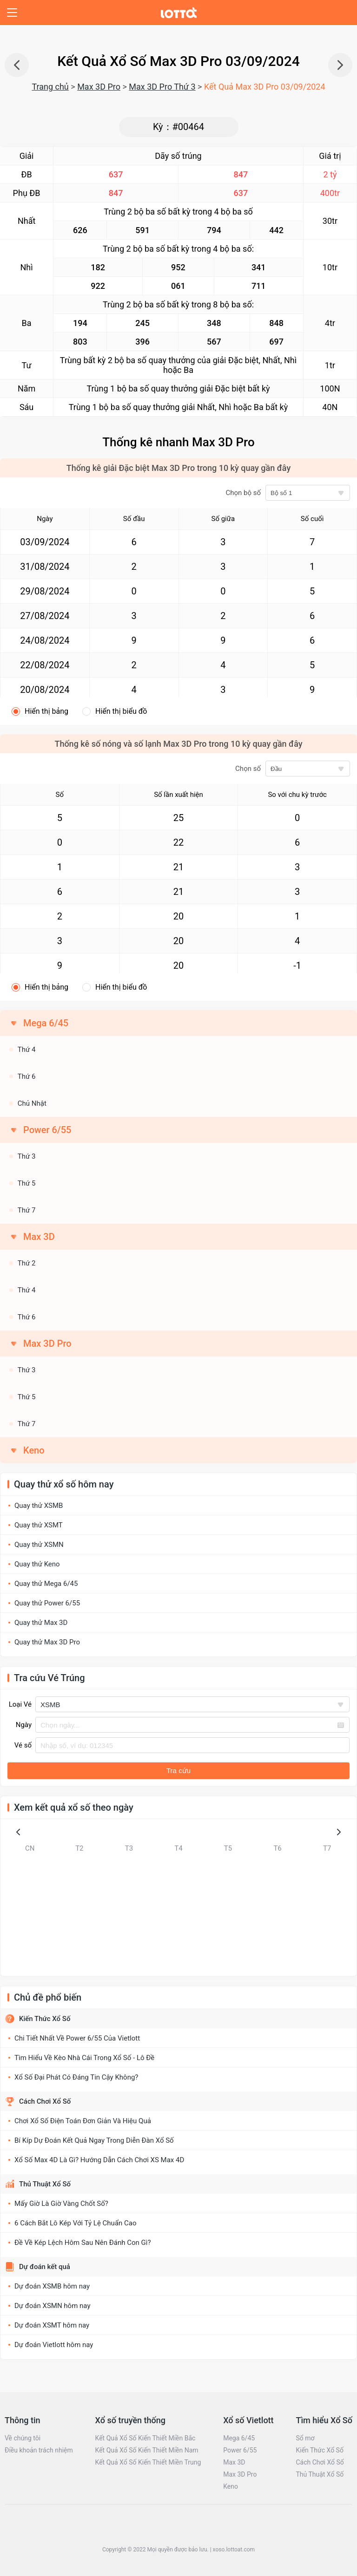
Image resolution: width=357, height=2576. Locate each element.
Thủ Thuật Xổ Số (45, 2184)
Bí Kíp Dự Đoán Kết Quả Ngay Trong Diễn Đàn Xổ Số (94, 2140)
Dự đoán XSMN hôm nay (52, 2306)
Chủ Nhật (32, 1103)
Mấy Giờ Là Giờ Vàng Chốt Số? (61, 2203)
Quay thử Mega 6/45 (46, 1583)
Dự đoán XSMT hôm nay (51, 2325)
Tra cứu (178, 1770)
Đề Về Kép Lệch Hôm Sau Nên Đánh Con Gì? (82, 2242)
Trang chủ (50, 86)
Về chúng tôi (22, 2438)
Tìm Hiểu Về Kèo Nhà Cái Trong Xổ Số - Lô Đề (84, 2058)
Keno (34, 1450)
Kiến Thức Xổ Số (44, 2019)
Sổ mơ (305, 2438)
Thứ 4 (27, 1049)
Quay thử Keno (37, 1564)
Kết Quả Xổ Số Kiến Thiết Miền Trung (148, 2462)
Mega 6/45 (239, 2438)
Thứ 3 (27, 1156)
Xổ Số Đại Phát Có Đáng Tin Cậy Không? (76, 2077)
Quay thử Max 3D (40, 1622)
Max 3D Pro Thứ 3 (162, 86)
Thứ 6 (27, 1076)
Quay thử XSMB (38, 1505)
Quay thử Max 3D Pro (47, 1642)
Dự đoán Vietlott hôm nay (53, 2345)
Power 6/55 (240, 2450)
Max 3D (234, 2462)
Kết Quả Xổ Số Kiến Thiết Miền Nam (146, 2450)
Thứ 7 (27, 1210)
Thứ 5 (27, 1183)
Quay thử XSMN (39, 1544)
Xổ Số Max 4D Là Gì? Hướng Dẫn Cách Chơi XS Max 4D (99, 2160)
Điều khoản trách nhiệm (39, 2450)
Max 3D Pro (98, 86)
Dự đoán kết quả (44, 2267)
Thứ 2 (27, 1263)
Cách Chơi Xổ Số (45, 2101)
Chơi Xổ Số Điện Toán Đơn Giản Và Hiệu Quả (82, 2121)
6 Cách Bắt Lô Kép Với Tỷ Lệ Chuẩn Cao (75, 2223)
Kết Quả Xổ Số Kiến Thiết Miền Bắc (145, 2438)
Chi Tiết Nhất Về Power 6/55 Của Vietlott (77, 2038)
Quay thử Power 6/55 (47, 1603)
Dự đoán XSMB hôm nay (52, 2286)
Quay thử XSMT (38, 1525)
